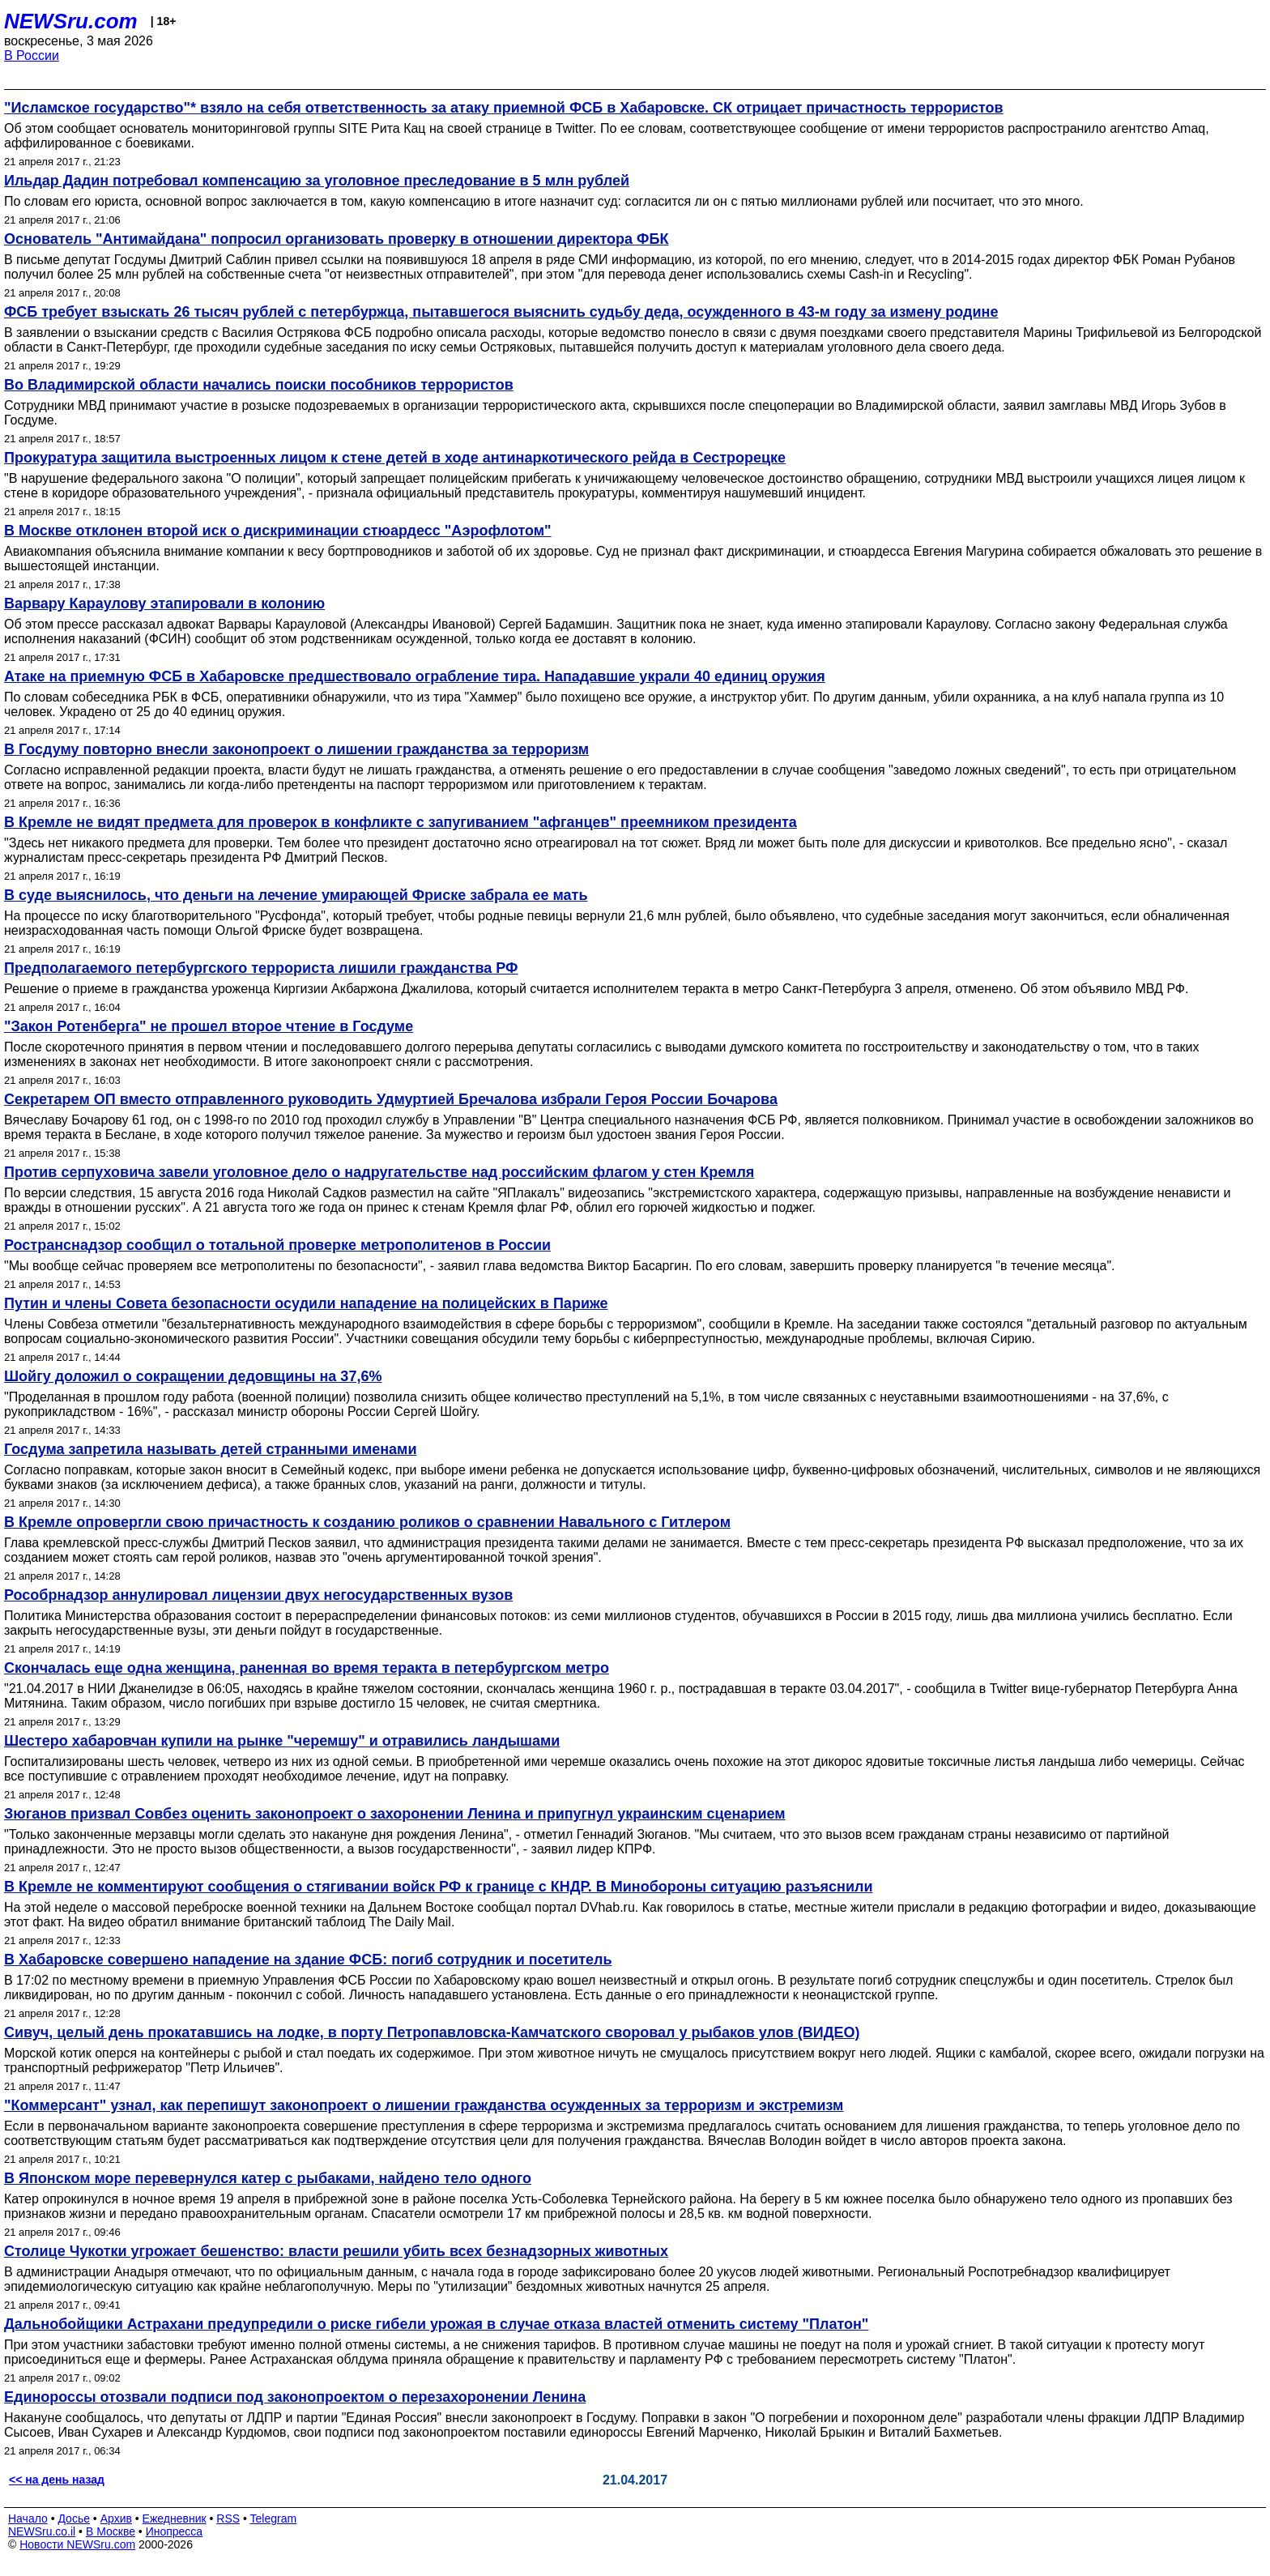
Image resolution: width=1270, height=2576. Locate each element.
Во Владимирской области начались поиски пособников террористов (259, 385)
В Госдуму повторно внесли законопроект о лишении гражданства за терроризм (296, 749)
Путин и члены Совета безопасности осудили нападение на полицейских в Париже (305, 1303)
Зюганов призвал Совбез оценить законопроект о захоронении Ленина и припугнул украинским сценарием (395, 1814)
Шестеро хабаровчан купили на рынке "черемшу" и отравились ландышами (282, 1741)
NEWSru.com (71, 21)
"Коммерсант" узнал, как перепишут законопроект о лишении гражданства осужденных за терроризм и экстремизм (423, 2105)
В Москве (110, 2531)
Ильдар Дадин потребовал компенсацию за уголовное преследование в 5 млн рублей (316, 181)
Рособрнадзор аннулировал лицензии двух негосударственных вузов (258, 1595)
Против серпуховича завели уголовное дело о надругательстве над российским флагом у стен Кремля (379, 1172)
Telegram (273, 2518)
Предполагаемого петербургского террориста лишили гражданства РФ (261, 968)
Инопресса (174, 2531)
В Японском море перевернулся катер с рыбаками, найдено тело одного (267, 2178)
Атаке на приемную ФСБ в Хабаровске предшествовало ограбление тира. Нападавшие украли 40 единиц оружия (414, 676)
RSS (228, 2518)
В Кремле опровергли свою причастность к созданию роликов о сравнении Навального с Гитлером (367, 1522)
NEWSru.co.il (41, 2531)
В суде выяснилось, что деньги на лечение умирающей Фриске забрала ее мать (295, 895)
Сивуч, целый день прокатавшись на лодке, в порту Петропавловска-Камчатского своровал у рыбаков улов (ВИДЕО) (432, 2032)
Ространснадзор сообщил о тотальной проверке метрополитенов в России (277, 1245)
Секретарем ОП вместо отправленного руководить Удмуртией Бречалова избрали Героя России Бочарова (391, 1099)
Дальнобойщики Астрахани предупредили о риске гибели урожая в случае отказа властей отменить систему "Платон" (436, 2324)
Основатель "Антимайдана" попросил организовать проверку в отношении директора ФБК (336, 239)
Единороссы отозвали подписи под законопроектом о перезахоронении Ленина (295, 2397)
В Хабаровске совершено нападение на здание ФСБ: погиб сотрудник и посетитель (308, 1959)
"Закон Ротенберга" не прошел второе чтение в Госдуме (208, 1026)
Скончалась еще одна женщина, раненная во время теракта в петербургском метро (306, 1668)
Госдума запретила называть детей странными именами (210, 1449)
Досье (74, 2518)
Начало (28, 2518)
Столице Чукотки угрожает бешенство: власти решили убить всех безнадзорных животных (336, 2251)
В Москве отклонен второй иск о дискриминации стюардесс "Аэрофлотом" (278, 530)
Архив (116, 2518)
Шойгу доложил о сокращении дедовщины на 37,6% (192, 1376)
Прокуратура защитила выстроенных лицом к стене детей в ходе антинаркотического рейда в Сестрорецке (395, 458)
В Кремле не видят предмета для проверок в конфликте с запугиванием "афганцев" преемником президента (400, 822)
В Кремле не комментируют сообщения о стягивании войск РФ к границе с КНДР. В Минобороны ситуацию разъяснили (438, 1887)
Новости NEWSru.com (77, 2544)
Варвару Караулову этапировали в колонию (164, 603)
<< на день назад (56, 2479)
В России (31, 55)
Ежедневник (175, 2518)
